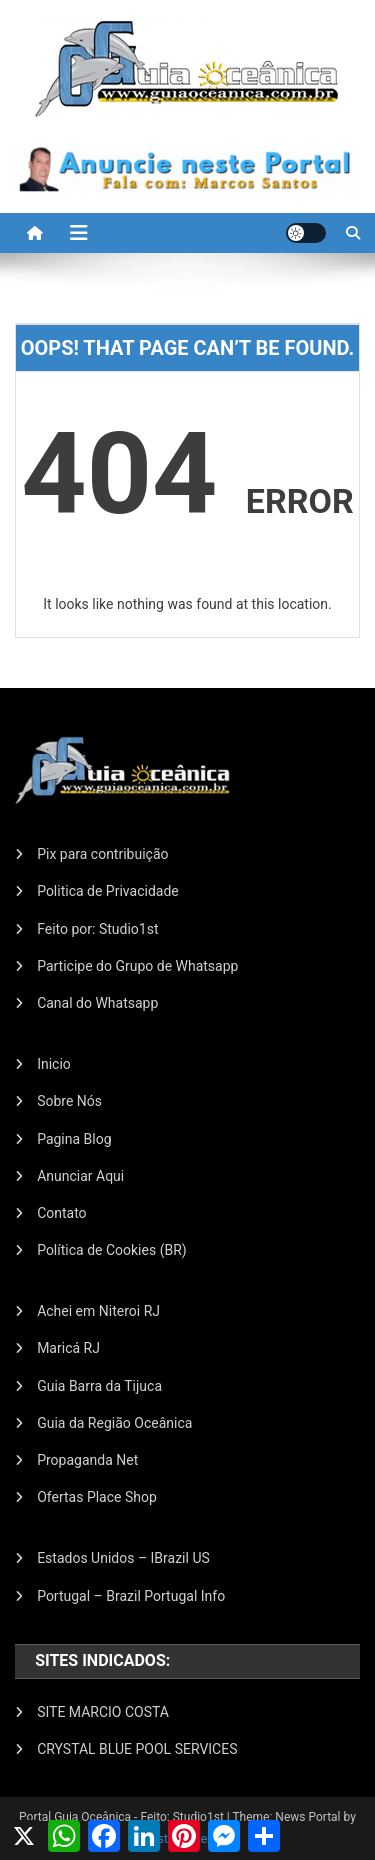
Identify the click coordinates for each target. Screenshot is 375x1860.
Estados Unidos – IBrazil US (123, 1558)
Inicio (54, 1064)
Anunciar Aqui (80, 1176)
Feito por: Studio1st (97, 929)
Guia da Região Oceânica (114, 1423)
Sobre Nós (69, 1101)
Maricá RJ (68, 1348)
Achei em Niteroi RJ (98, 1311)
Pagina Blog (74, 1139)
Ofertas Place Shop (97, 1497)
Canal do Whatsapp (97, 1003)
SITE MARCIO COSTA (103, 1712)
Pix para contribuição (102, 854)
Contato (61, 1213)
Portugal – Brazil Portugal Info (131, 1596)
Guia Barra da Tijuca (99, 1386)
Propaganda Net (87, 1460)
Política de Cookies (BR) (112, 1250)
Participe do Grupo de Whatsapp (137, 966)
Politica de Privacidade (108, 891)
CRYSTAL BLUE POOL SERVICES (137, 1749)
